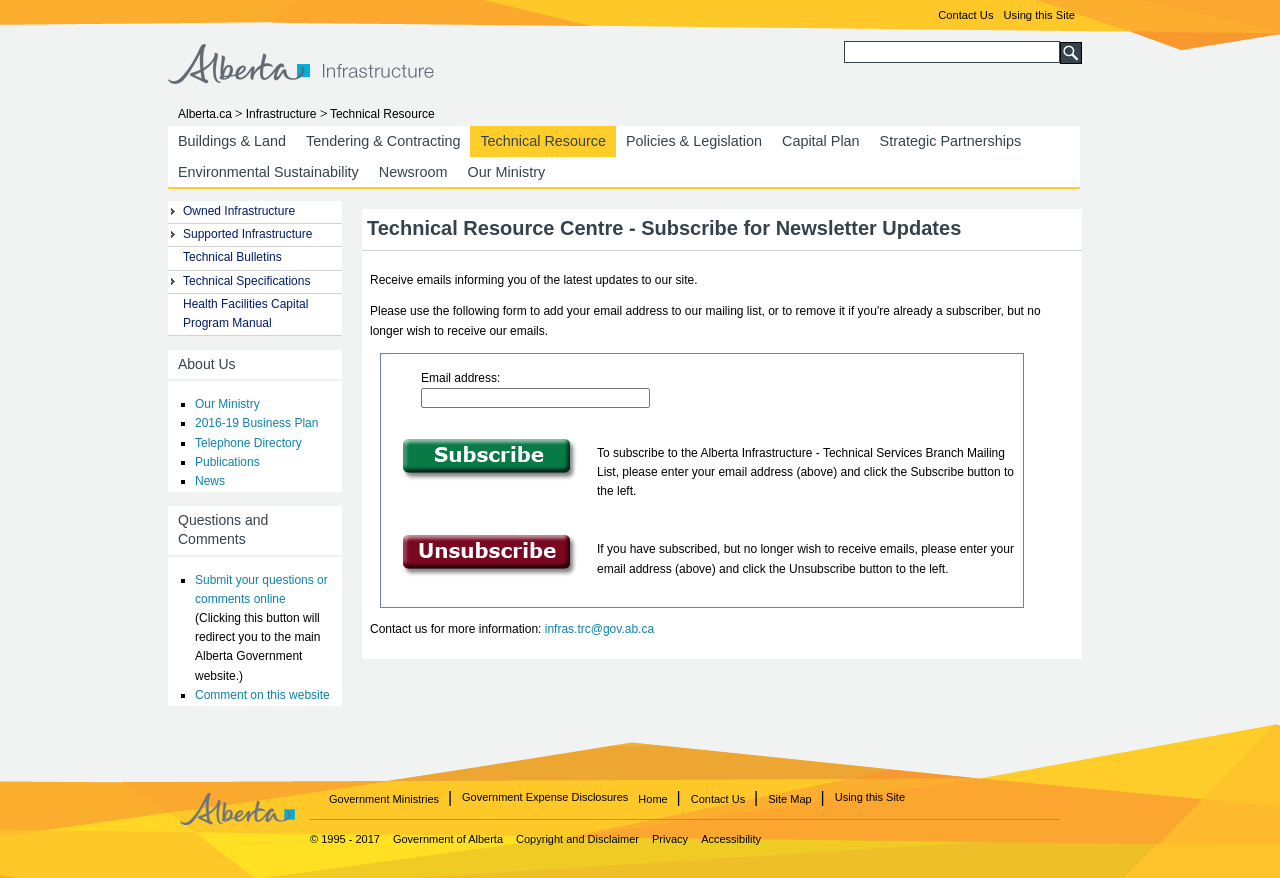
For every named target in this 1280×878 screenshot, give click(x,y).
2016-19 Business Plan (256, 423)
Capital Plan (821, 141)
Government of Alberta (448, 839)
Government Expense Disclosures (545, 797)
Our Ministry (507, 172)
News (210, 481)
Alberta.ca (205, 114)
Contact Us (965, 15)
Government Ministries (384, 799)
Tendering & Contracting (383, 141)
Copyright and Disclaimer (579, 839)
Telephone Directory (248, 443)
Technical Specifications (246, 281)
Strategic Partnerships (951, 141)
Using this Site (1039, 15)
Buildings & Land (232, 141)
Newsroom (413, 172)
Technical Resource (543, 141)
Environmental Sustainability (268, 172)
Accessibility (731, 839)
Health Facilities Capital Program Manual (245, 313)
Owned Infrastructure (239, 211)
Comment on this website (262, 695)
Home (652, 799)
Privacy (671, 839)
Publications (227, 462)
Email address (459, 378)
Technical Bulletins (232, 257)
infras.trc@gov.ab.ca (599, 629)
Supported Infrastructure (247, 234)
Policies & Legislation (694, 141)
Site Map (789, 799)
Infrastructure (281, 114)
